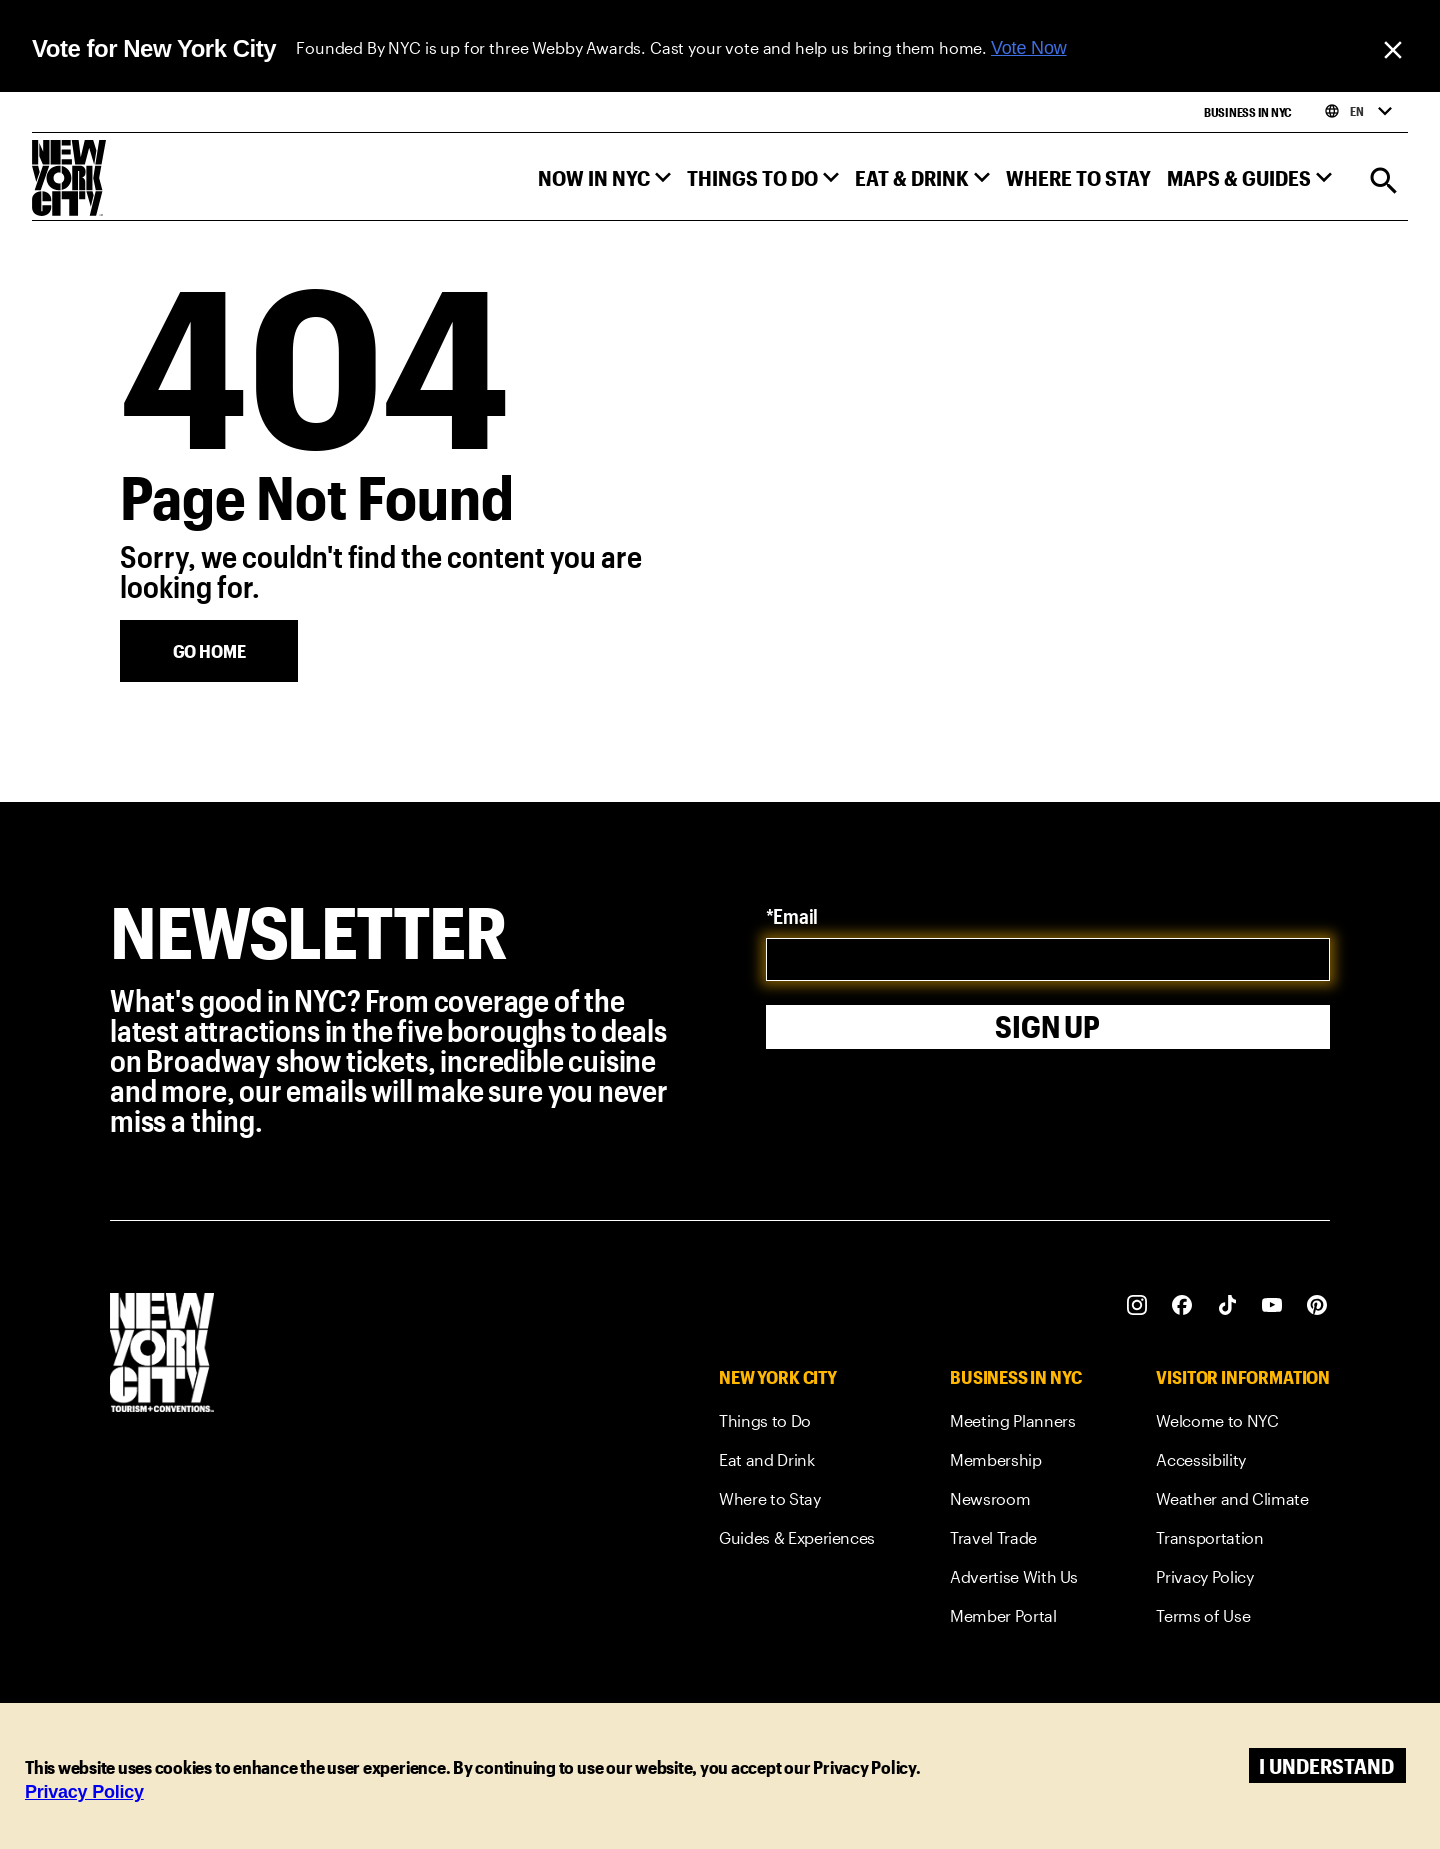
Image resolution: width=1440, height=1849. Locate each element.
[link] (797, 1424)
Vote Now (1029, 48)
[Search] (1384, 182)
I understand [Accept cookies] (1326, 1765)
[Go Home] (209, 651)
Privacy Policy (84, 1792)
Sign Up (1047, 1026)
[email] (1048, 959)
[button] (604, 182)
